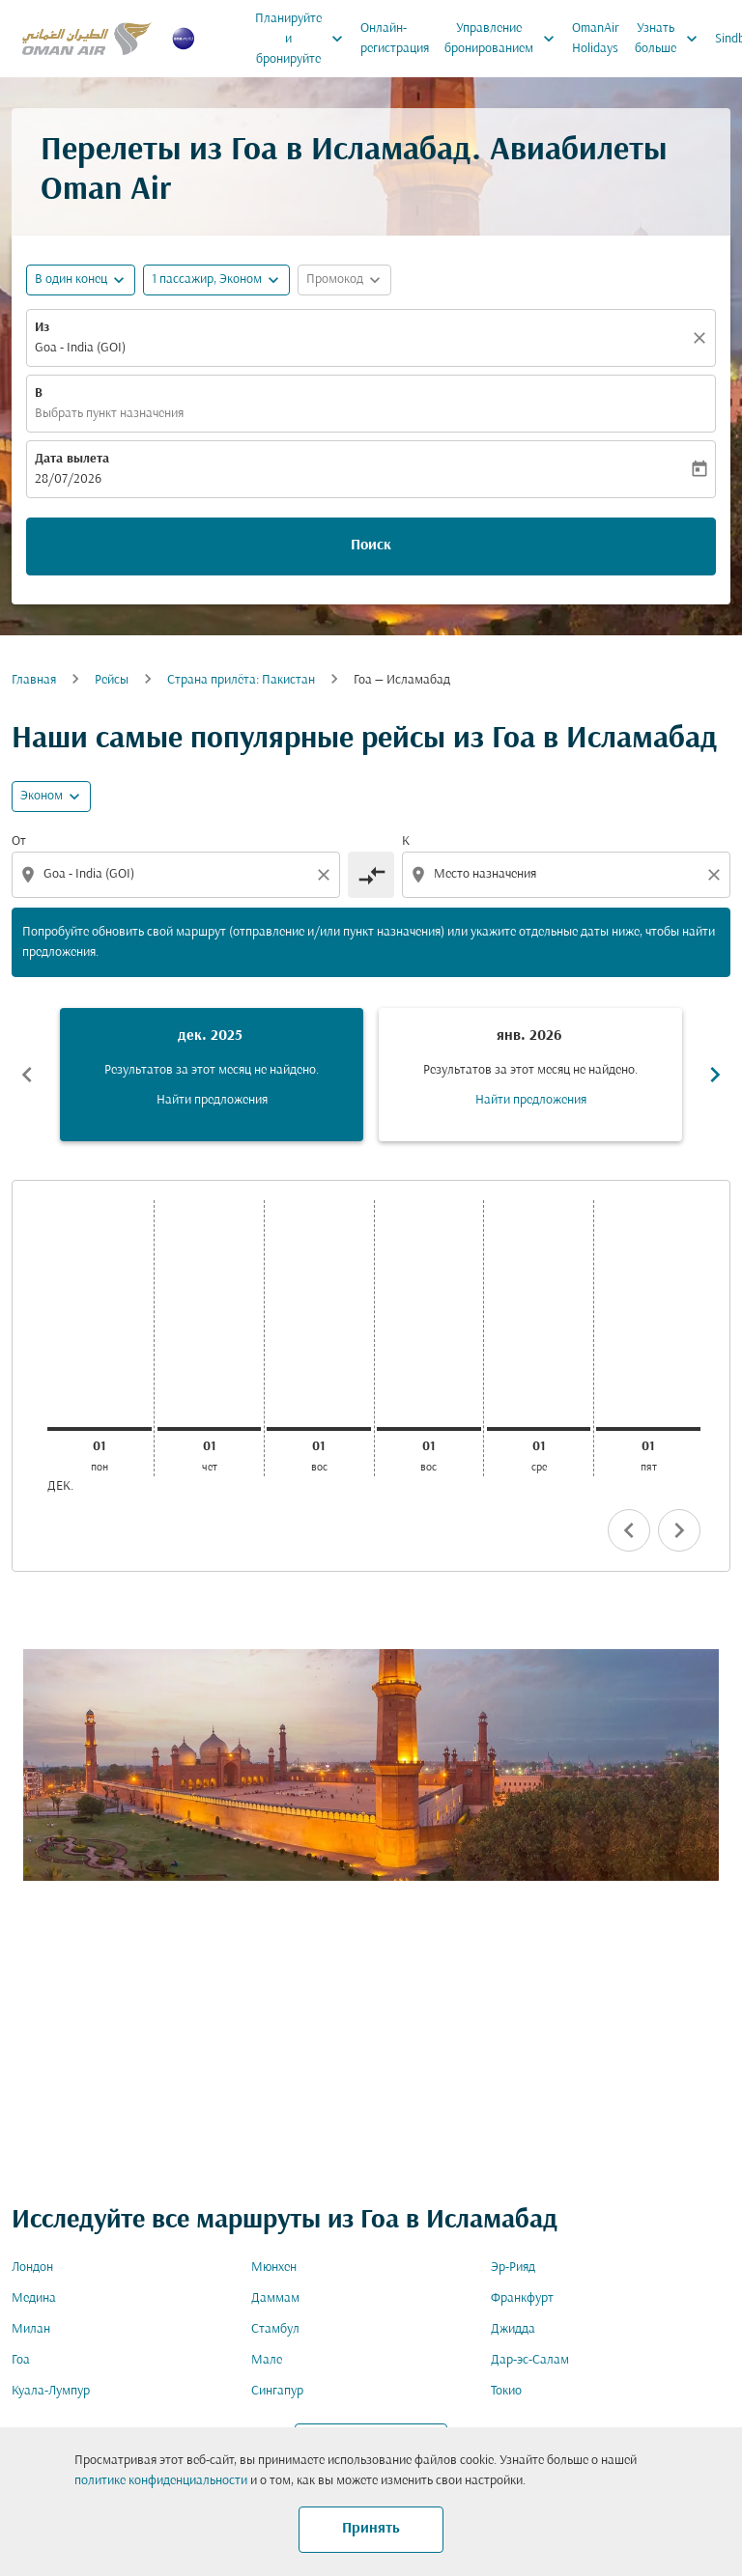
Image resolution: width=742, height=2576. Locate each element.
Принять (371, 2528)
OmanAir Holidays (595, 38)
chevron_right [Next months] (714, 1074)
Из (42, 328)
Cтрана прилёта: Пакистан (241, 680)
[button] (216, 280)
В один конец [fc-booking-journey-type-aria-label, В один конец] (71, 279)
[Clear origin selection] (326, 875)
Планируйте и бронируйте (304, 38)
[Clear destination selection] (716, 875)
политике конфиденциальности (160, 2481)
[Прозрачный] (702, 338)
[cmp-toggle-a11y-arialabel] (371, 875)
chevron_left (629, 1530)
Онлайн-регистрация (394, 38)
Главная (34, 680)
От (19, 841)
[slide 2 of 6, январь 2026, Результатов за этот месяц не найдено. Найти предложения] (530, 1074)
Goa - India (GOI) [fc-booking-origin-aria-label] (80, 348)
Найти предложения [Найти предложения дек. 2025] (212, 1100)
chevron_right (679, 1530)
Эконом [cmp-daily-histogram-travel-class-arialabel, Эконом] (41, 796)
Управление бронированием (504, 38)
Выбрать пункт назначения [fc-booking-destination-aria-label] (109, 413)
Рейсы (111, 680)
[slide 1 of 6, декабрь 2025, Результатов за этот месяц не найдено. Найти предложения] (211, 1074)
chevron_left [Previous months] (27, 1074)
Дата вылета (72, 459)
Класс (517, 1692)
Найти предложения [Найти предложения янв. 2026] (530, 1100)
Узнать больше (671, 38)
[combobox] (177, 874)
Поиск (371, 545)
